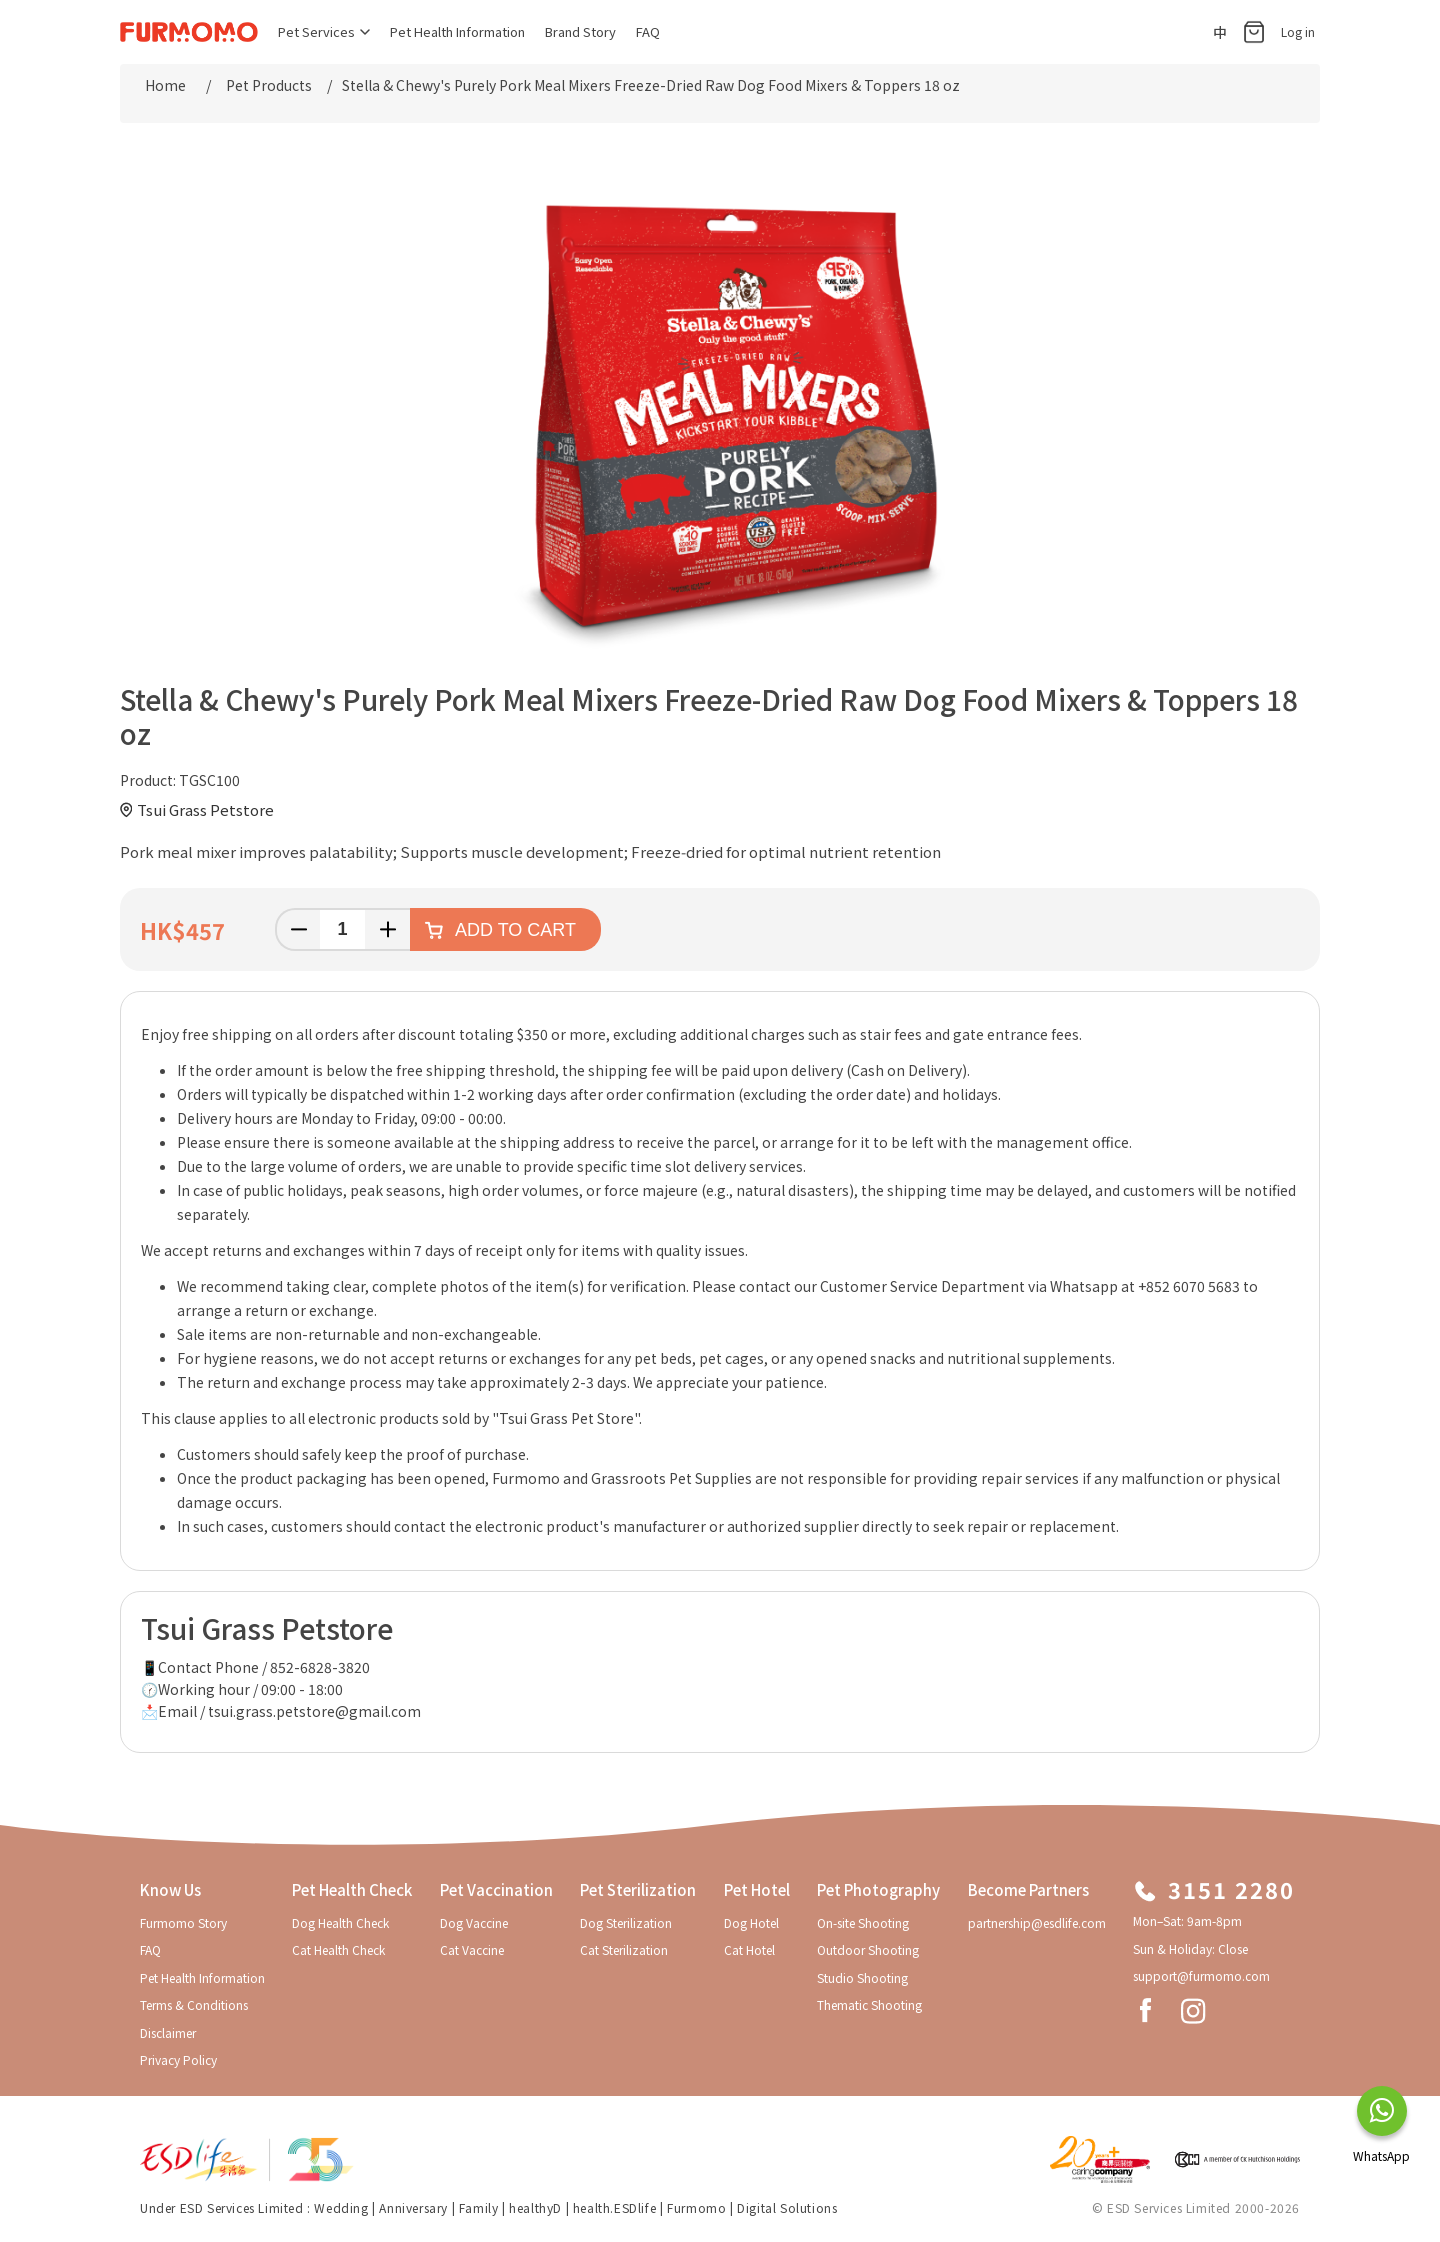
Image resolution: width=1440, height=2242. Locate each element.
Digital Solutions (787, 2207)
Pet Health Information (457, 31)
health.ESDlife (614, 2207)
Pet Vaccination (496, 1889)
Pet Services (324, 31)
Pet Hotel (757, 1889)
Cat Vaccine (472, 1949)
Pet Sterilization (638, 1889)
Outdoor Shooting (868, 1949)
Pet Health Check (352, 1889)
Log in (1298, 31)
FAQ (648, 31)
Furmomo (696, 2207)
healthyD (535, 2207)
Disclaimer (168, 2032)
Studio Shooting (862, 1977)
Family (479, 2207)
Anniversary (413, 2207)
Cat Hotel (749, 1949)
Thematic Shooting (869, 2004)
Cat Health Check (338, 1949)
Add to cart (515, 930)
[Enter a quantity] (342, 929)
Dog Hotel (751, 1922)
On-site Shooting (863, 1922)
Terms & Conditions (194, 2004)
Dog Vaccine (474, 1922)
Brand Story (580, 31)
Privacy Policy (178, 2059)
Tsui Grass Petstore (205, 809)
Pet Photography (878, 1889)
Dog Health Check (340, 1922)
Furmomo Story (183, 1922)
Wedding (341, 2207)
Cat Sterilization (624, 1949)
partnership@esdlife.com (1037, 1922)
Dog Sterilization (626, 1922)
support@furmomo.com (1201, 1975)
